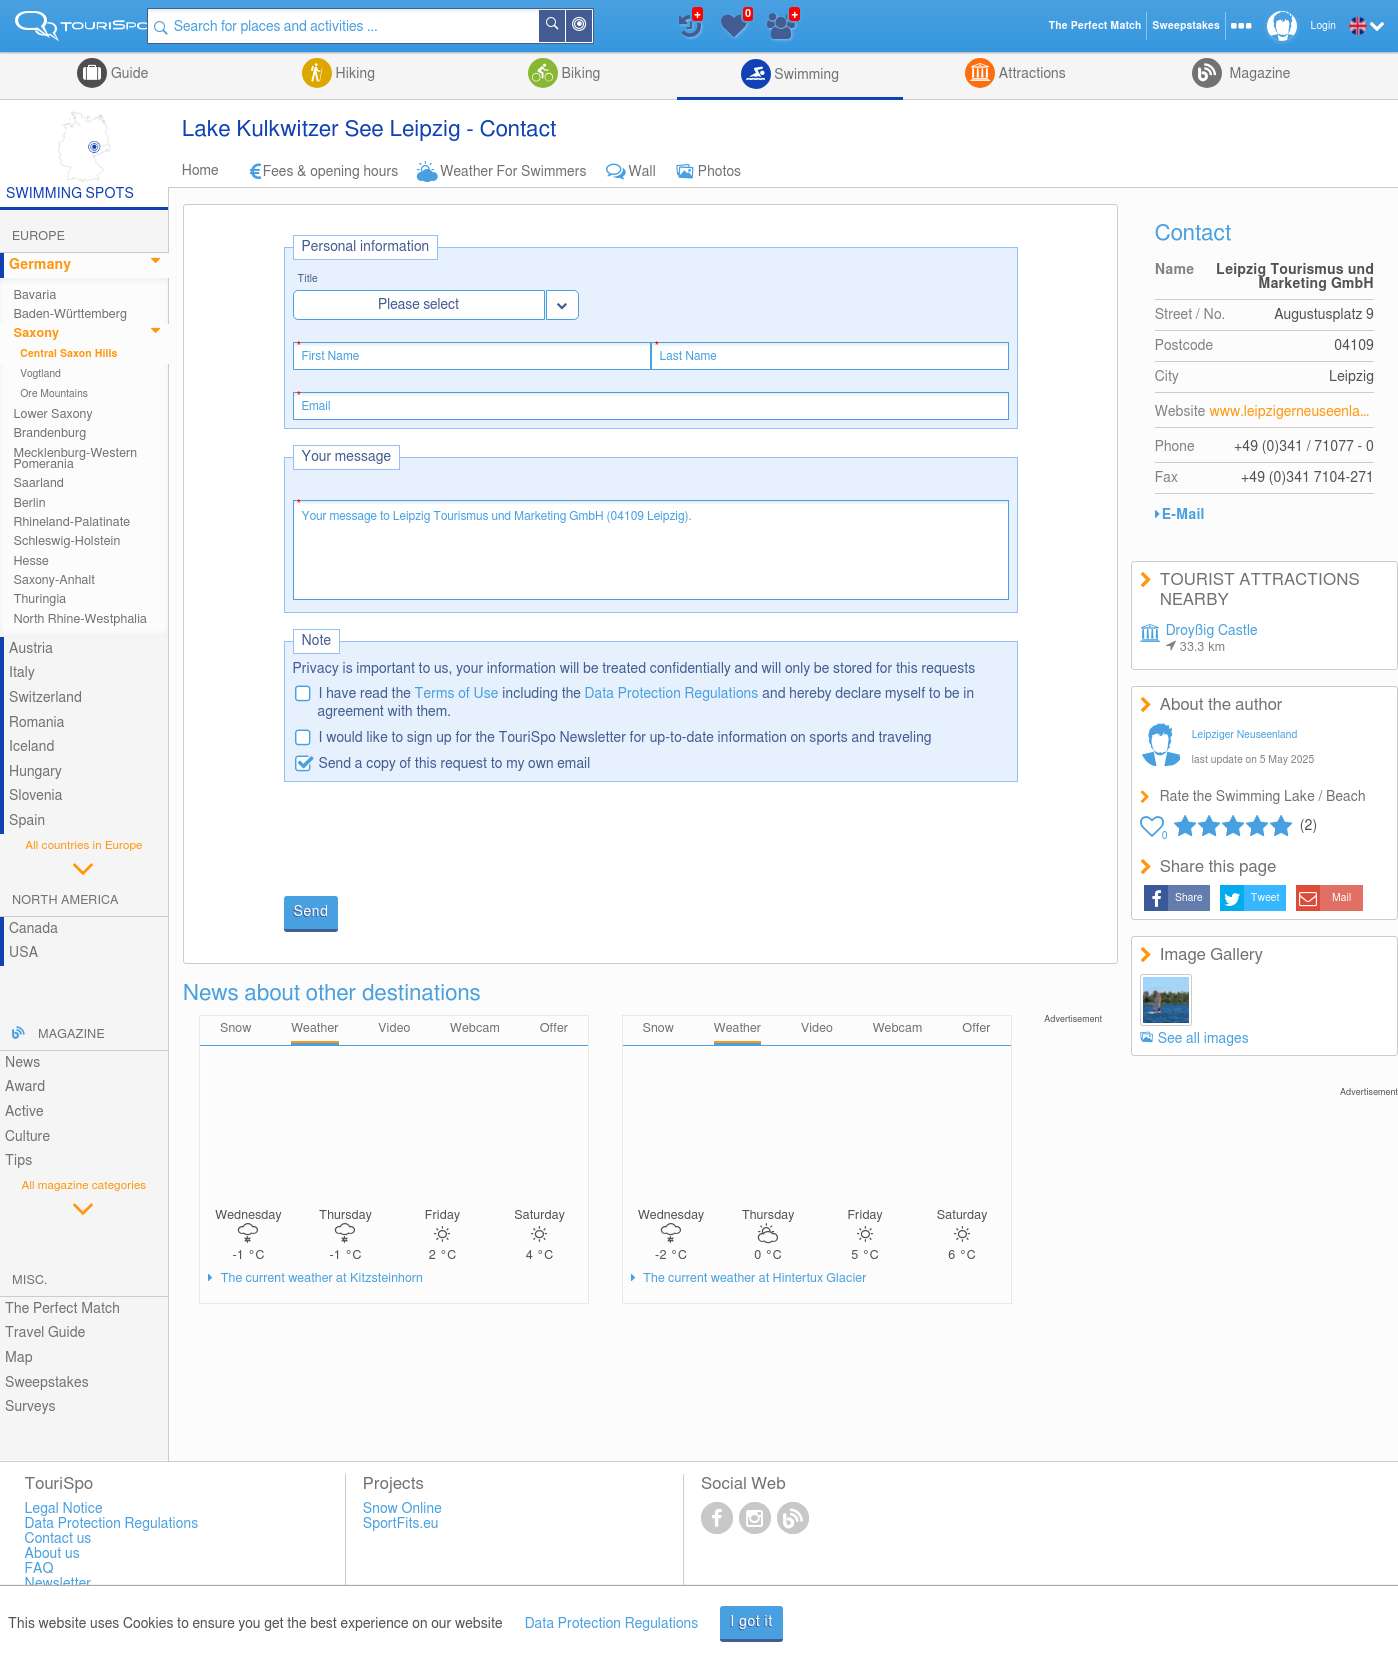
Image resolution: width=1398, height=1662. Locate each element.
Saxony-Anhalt (54, 580)
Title (308, 279)
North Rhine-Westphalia (80, 619)
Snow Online (402, 1509)
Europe (38, 236)
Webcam (475, 1028)
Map (19, 1358)
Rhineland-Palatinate (71, 522)
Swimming (805, 75)
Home (200, 171)
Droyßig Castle (1212, 639)
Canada (33, 929)
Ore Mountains (54, 394)
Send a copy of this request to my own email (455, 764)
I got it (751, 1622)
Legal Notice (64, 1509)
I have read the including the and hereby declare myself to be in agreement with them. (646, 703)
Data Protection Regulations (672, 694)
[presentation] (436, 841)
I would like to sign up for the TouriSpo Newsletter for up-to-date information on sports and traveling (625, 738)
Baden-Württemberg (70, 314)
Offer (554, 1028)
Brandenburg (49, 433)
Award (25, 1087)
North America (65, 900)
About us (52, 1554)
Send (311, 912)
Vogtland (40, 374)
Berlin (29, 503)
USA (23, 953)
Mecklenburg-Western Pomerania (75, 459)
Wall (642, 172)
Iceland (31, 747)
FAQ (39, 1569)
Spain (27, 821)
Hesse (31, 561)
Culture (27, 1137)
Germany (40, 265)
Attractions (1030, 74)
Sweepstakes (47, 1383)
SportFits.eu (401, 1524)
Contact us (58, 1539)
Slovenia (36, 796)
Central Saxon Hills (68, 354)
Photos (719, 172)
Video (394, 1028)
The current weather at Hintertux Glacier (753, 1278)
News (22, 1063)
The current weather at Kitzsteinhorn (320, 1278)
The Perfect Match (62, 1309)
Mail (1341, 898)
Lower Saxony (52, 414)
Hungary (35, 772)
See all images (1203, 1039)
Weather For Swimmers (513, 172)
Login (1323, 26)
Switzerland (45, 698)
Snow (236, 1028)
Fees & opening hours (331, 172)
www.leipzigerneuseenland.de (1291, 412)
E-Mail (1183, 515)
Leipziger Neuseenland (1245, 735)
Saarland (38, 483)
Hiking (353, 74)
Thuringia (39, 599)
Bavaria (34, 295)
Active (24, 1112)
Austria (31, 649)
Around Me (597, 27)
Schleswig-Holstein (66, 541)
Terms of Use (457, 694)
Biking (579, 74)
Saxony (36, 333)
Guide (127, 74)
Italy (22, 673)
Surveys (30, 1407)
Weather (314, 1028)
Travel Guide (45, 1333)
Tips (18, 1161)
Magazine (1258, 74)
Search (570, 26)
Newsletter (58, 1584)
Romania (37, 723)
